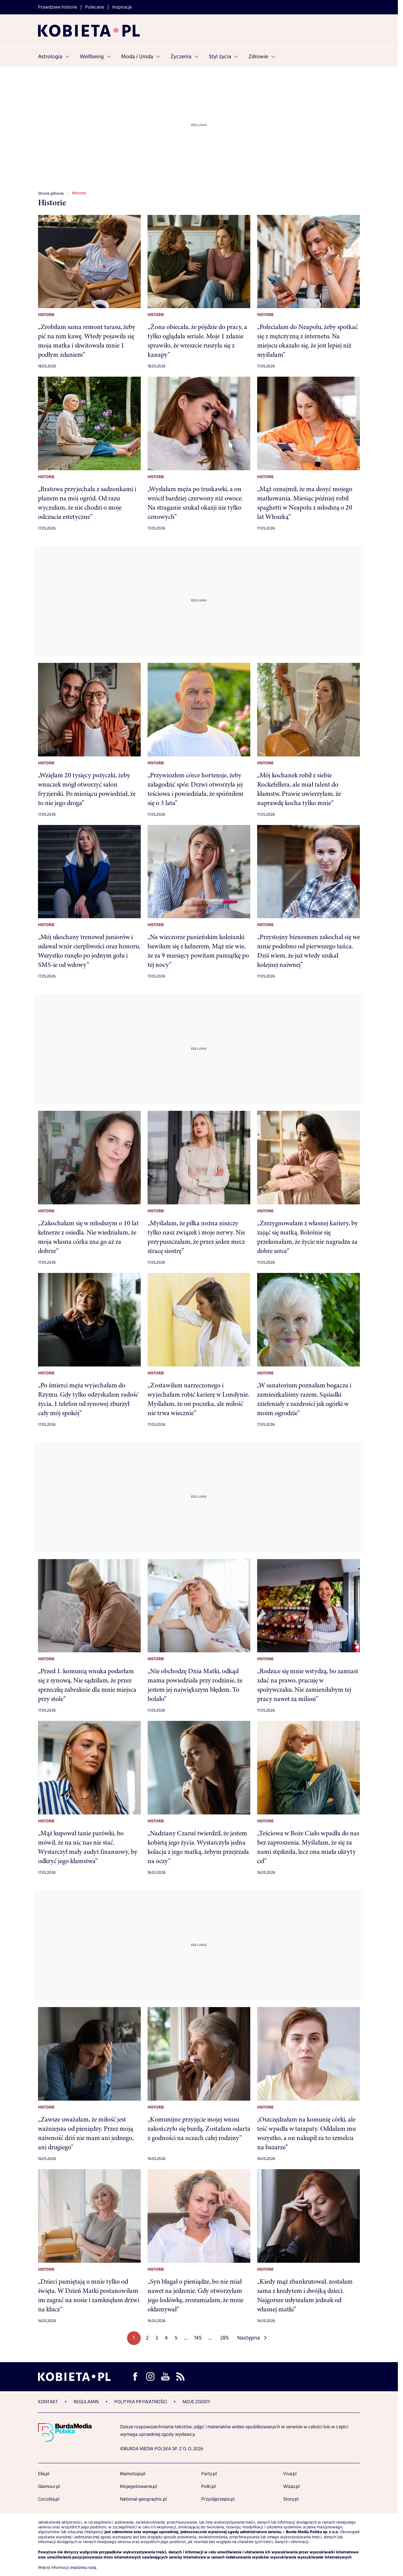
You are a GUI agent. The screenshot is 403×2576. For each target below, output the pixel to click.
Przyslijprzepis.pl (218, 2499)
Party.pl (209, 2473)
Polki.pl (208, 2486)
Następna (248, 2338)
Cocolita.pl (48, 2499)
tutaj (92, 2567)
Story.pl (291, 2499)
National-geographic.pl (143, 2499)
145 (198, 2338)
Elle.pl (43, 2473)
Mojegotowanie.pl (138, 2486)
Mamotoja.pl (132, 2473)
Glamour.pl (49, 2486)
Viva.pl (290, 2473)
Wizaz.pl (291, 2486)
